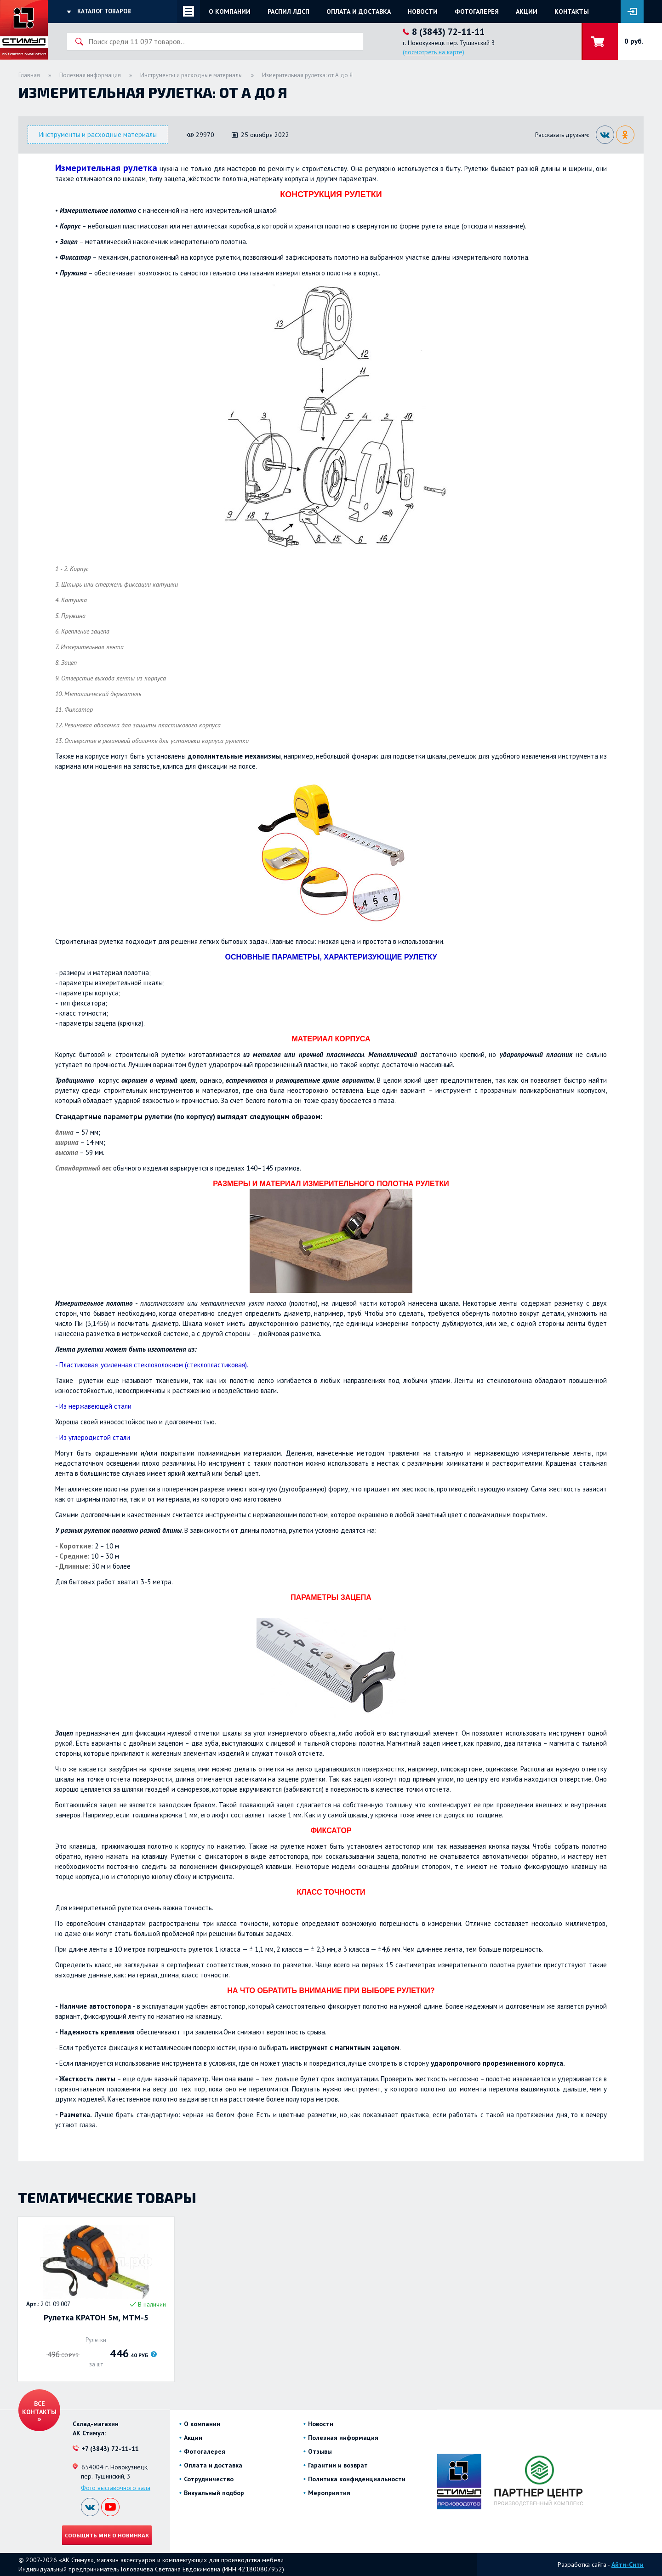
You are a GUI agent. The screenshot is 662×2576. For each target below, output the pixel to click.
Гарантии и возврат (338, 2465)
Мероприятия (329, 2493)
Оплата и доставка (358, 11)
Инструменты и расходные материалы (191, 75)
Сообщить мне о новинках (107, 2535)
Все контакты (39, 2407)
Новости (423, 11)
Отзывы (320, 2451)
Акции (526, 11)
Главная (29, 75)
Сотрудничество (209, 2479)
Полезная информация (90, 75)
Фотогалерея (477, 11)
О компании (230, 11)
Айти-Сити (627, 2564)
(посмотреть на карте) (433, 52)
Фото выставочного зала (115, 2488)
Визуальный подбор (214, 2493)
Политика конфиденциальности (356, 2479)
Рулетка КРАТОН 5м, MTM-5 (96, 2318)
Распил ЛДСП (288, 11)
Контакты (571, 11)
